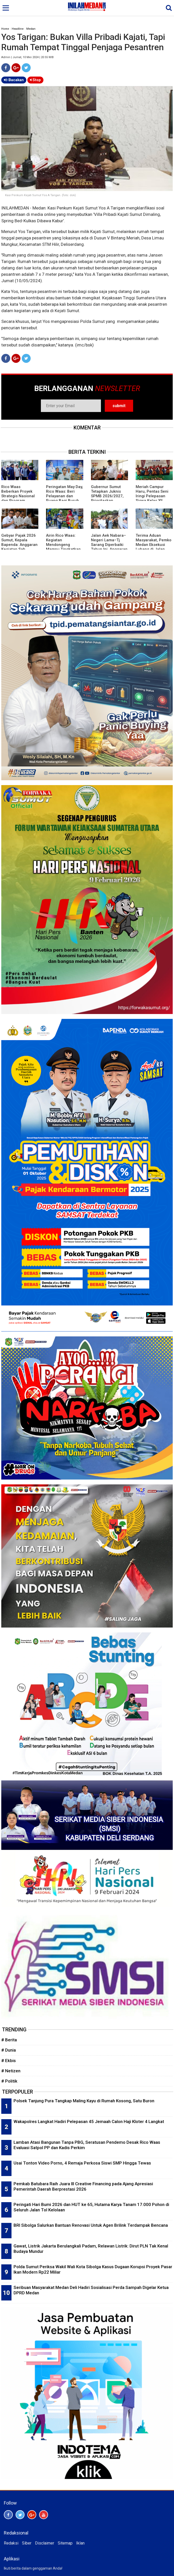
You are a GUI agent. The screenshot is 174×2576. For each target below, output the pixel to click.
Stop (35, 80)
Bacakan (14, 80)
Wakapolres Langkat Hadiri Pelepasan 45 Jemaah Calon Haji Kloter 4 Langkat (89, 2121)
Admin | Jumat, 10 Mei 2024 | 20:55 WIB (27, 57)
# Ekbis (8, 2060)
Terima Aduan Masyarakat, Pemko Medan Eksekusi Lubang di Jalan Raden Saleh (153, 544)
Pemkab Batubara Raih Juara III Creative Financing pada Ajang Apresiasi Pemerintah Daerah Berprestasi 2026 (83, 2186)
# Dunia (8, 2050)
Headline (18, 28)
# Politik (9, 2081)
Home (5, 28)
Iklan (80, 2543)
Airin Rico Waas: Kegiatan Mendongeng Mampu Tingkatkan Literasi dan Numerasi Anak (63, 547)
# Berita (9, 2039)
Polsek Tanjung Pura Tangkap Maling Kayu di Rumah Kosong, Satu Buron (84, 2100)
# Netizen (10, 2070)
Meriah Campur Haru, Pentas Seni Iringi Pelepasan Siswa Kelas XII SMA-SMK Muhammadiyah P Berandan (152, 500)
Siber (26, 2543)
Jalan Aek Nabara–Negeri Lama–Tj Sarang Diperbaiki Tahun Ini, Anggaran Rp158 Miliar (109, 544)
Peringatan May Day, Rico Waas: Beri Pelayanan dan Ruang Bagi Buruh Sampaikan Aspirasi (64, 496)
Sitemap (65, 2543)
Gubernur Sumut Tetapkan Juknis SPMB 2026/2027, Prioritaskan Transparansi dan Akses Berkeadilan (108, 498)
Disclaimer (44, 2543)
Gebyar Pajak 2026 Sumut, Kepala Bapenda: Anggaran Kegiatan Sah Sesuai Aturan (19, 544)
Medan (31, 28)
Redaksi (11, 2543)
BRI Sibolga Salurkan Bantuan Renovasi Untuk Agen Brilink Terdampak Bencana (91, 2225)
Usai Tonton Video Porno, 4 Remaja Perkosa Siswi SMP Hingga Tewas (82, 2163)
